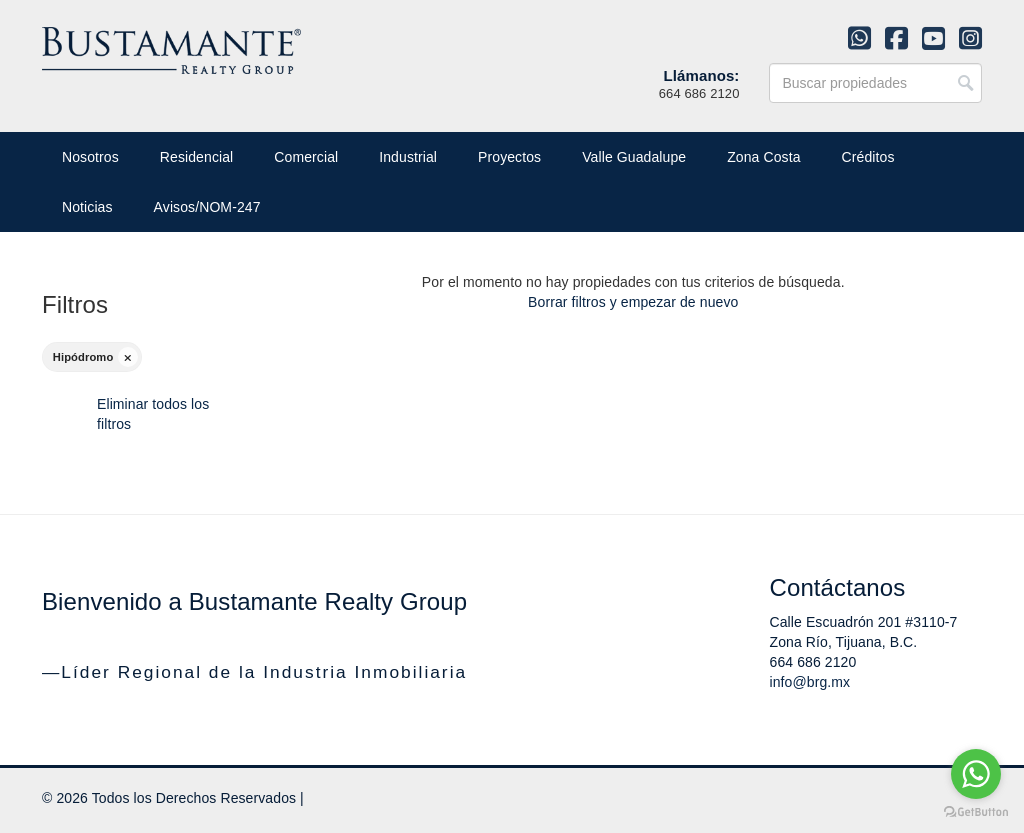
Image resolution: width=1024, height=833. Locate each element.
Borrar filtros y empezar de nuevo (633, 302)
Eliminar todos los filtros (153, 414)
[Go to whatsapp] (976, 774)
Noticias (87, 207)
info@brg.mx (810, 682)
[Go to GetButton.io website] (976, 812)
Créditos (868, 157)
